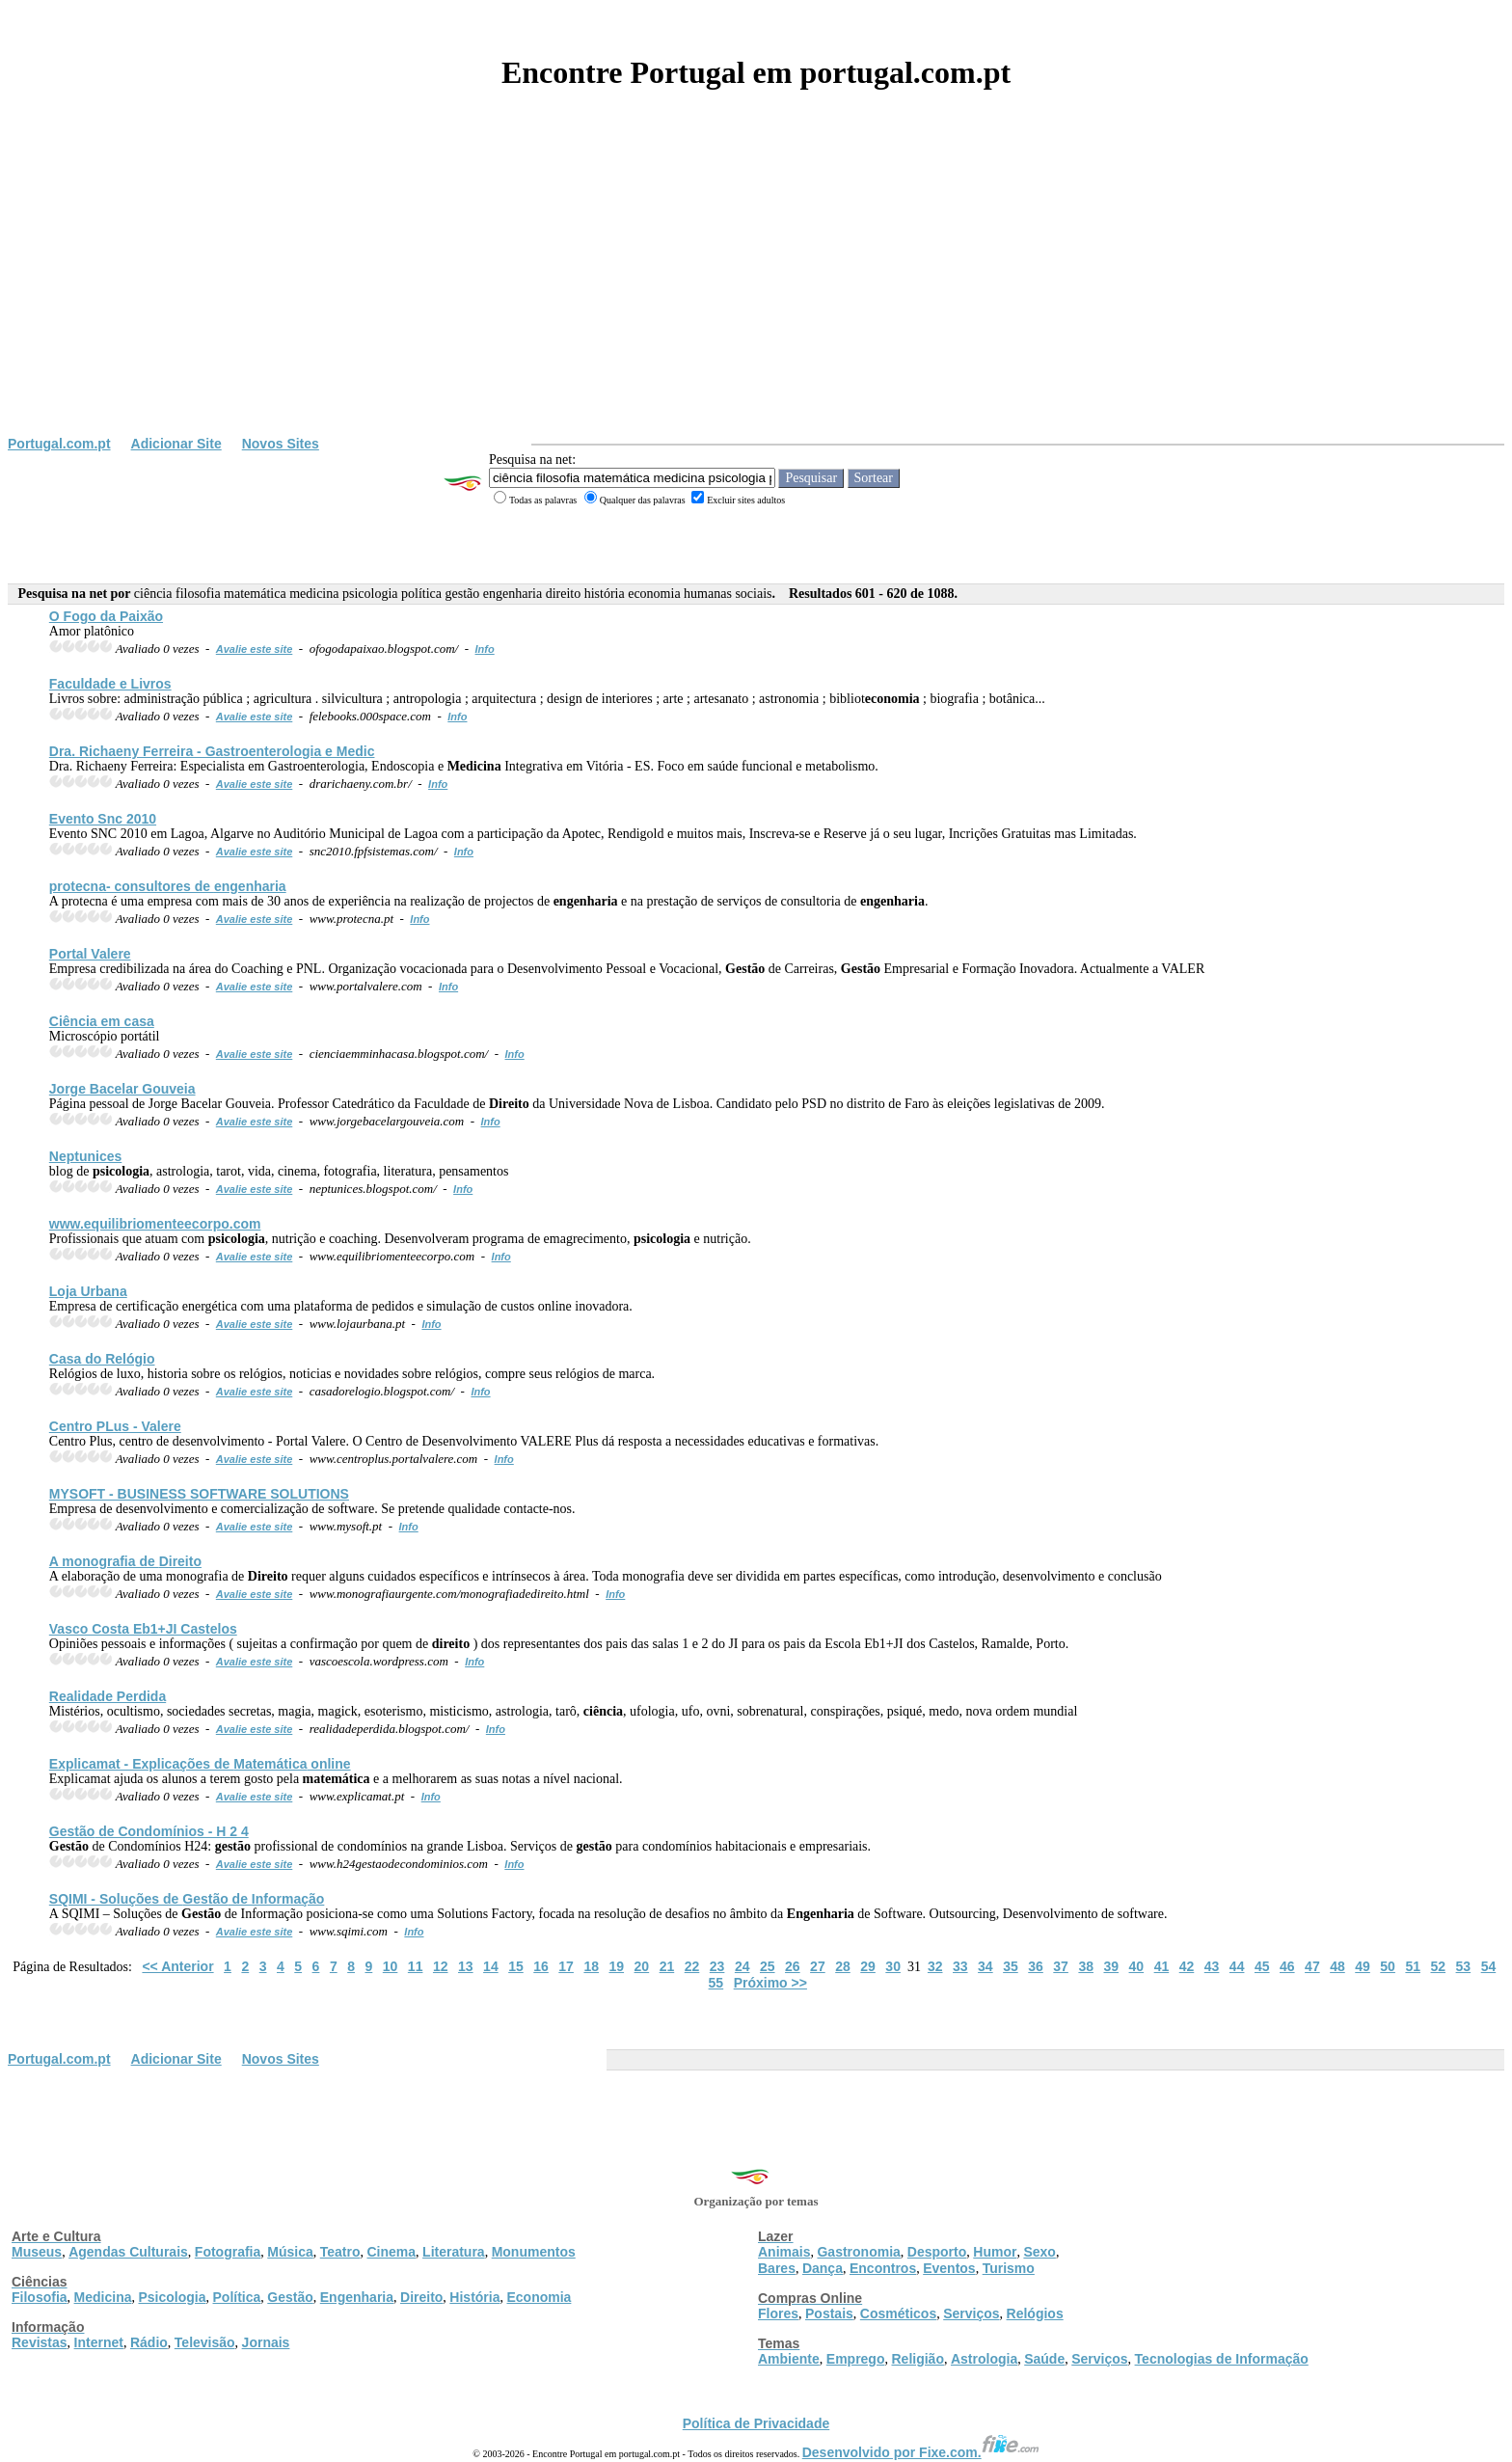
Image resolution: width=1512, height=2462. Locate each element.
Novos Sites (280, 443)
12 (440, 1966)
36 (1035, 1966)
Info (485, 649)
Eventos (949, 2268)
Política (237, 2297)
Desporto (936, 2251)
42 (1187, 1966)
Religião (917, 2359)
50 (1387, 1966)
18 (591, 1966)
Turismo (1009, 2268)
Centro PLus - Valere (115, 1426)
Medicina (103, 2297)
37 (1060, 1966)
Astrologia (984, 2359)
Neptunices (85, 1156)
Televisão (205, 2342)
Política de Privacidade (756, 2423)
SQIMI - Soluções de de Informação (187, 1899)
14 (491, 1966)
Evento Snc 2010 (102, 818)
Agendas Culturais (128, 2251)
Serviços (971, 2313)
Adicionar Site (176, 443)
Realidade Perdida (107, 1696)
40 (1137, 1966)
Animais (784, 2251)
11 (415, 1966)
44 (1237, 1966)
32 (935, 1966)
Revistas (40, 2342)
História (474, 2297)
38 (1086, 1966)
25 (767, 1966)
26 (792, 1966)
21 (667, 1966)
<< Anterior (177, 1966)
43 (1212, 1966)
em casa (101, 1021)
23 (717, 1966)
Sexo (1039, 2251)
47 (1312, 1966)
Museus (37, 2251)
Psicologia (171, 2297)
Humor (994, 2251)
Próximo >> (770, 1982)
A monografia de (125, 1561)
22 (692, 1966)
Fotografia (227, 2251)
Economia (538, 2297)
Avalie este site (254, 649)
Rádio (149, 2342)
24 (742, 1966)
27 (817, 1966)
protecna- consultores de (167, 886)
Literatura (453, 2251)
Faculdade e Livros (110, 683)
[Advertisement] (756, 291)
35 (1010, 1966)
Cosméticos (898, 2313)
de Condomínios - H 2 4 (149, 1831)
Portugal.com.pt (59, 443)
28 (842, 1966)
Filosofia (40, 2297)
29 (868, 1966)
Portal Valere (90, 953)
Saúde (1044, 2359)
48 (1337, 1966)
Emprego (855, 2359)
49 (1362, 1966)
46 (1287, 1966)
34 (985, 1966)
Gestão (289, 2297)
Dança (822, 2268)
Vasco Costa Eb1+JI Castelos (143, 1629)
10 (390, 1966)
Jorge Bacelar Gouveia (122, 1088)
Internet (98, 2342)
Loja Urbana (88, 1291)
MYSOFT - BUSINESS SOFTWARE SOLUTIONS (199, 1494)
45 (1262, 1966)
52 (1437, 1966)
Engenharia (356, 2297)
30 (893, 1966)
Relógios (1035, 2313)
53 (1464, 1966)
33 (960, 1966)
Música (289, 2251)
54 (1489, 1966)
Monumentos (534, 2251)
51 (1412, 1966)
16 (541, 1966)
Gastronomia (858, 2251)
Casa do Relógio (102, 1358)
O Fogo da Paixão (106, 616)
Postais (829, 2313)
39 (1111, 1966)
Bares (777, 2268)
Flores (778, 2313)
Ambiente (789, 2359)
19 (616, 1966)
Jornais (266, 2342)
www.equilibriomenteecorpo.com (155, 1223)
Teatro (340, 2251)
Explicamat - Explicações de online (200, 1764)
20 (642, 1966)
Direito (421, 2297)
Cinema (392, 2251)
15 (516, 1966)
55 (716, 1982)
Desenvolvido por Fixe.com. (921, 2452)
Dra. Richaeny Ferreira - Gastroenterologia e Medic (212, 751)
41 (1162, 1966)
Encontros (883, 2268)
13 (465, 1966)
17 (566, 1966)
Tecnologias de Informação (1222, 2359)
